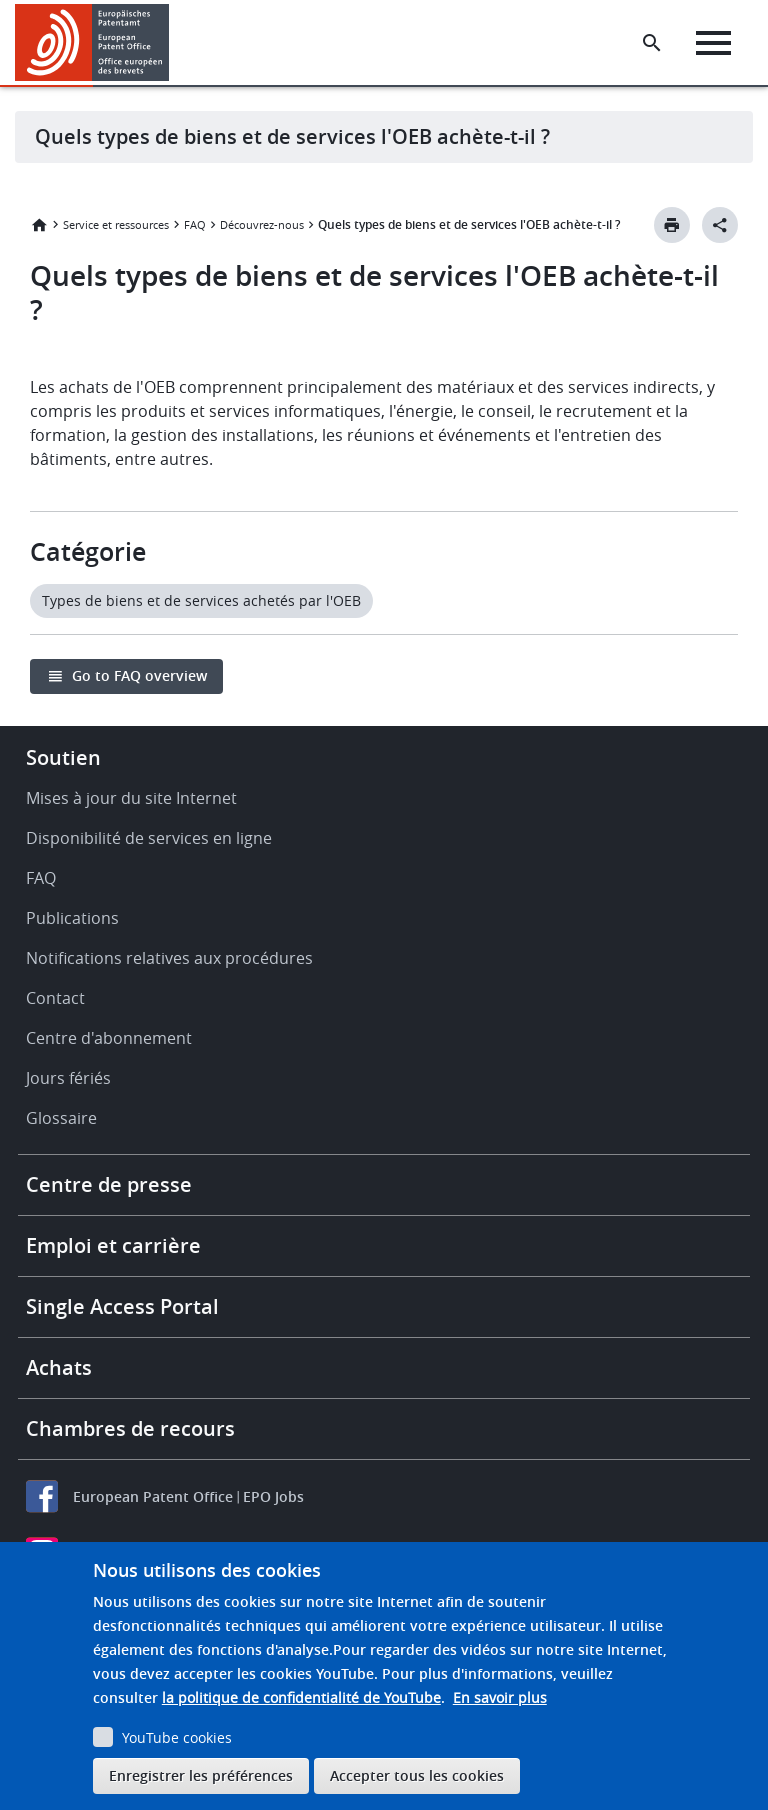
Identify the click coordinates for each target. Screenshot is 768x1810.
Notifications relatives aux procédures (169, 958)
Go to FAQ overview (139, 675)
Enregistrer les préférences (201, 1775)
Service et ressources (116, 224)
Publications (72, 918)
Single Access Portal (122, 1306)
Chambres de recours (130, 1428)
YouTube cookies (177, 1737)
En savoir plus (500, 1697)
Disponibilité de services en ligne (149, 838)
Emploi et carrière (113, 1245)
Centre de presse (109, 1184)
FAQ (195, 224)
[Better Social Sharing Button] (720, 225)
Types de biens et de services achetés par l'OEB (201, 600)
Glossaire (61, 1118)
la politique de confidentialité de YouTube (301, 1697)
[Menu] (713, 43)
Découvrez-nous (262, 224)
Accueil (39, 225)
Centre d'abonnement (109, 1038)
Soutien (63, 757)
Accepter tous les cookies (417, 1775)
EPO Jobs (273, 1496)
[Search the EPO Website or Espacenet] (652, 43)
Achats (59, 1367)
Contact (55, 998)
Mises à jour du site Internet (131, 798)
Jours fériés (68, 1078)
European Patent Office (153, 1496)
